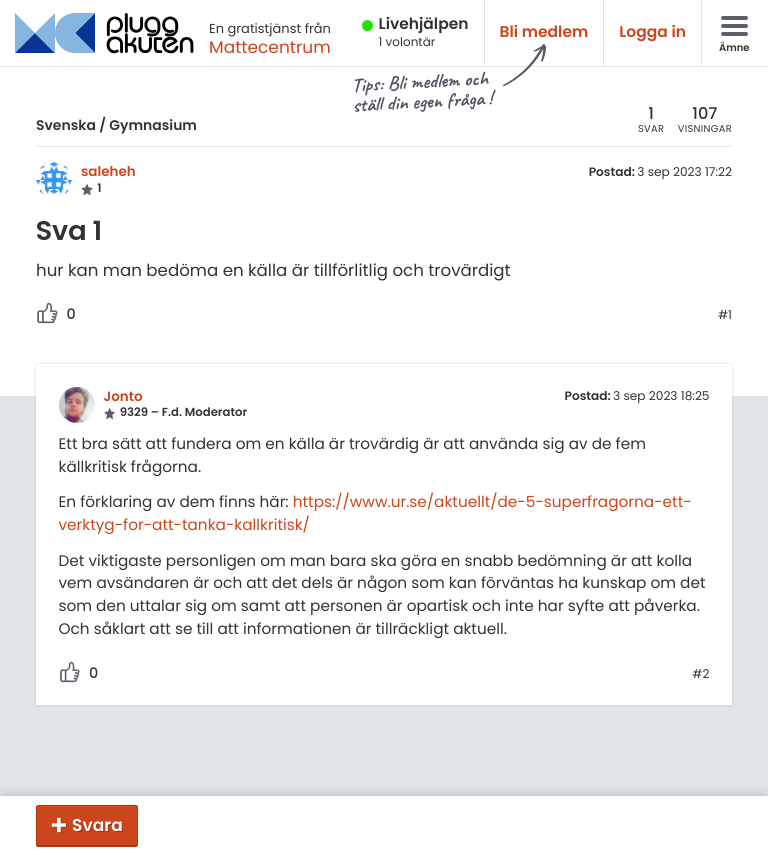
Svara (97, 825)
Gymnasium (153, 125)
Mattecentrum (270, 47)
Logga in (652, 32)
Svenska (66, 125)
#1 (725, 316)
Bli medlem (544, 32)
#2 (700, 675)
